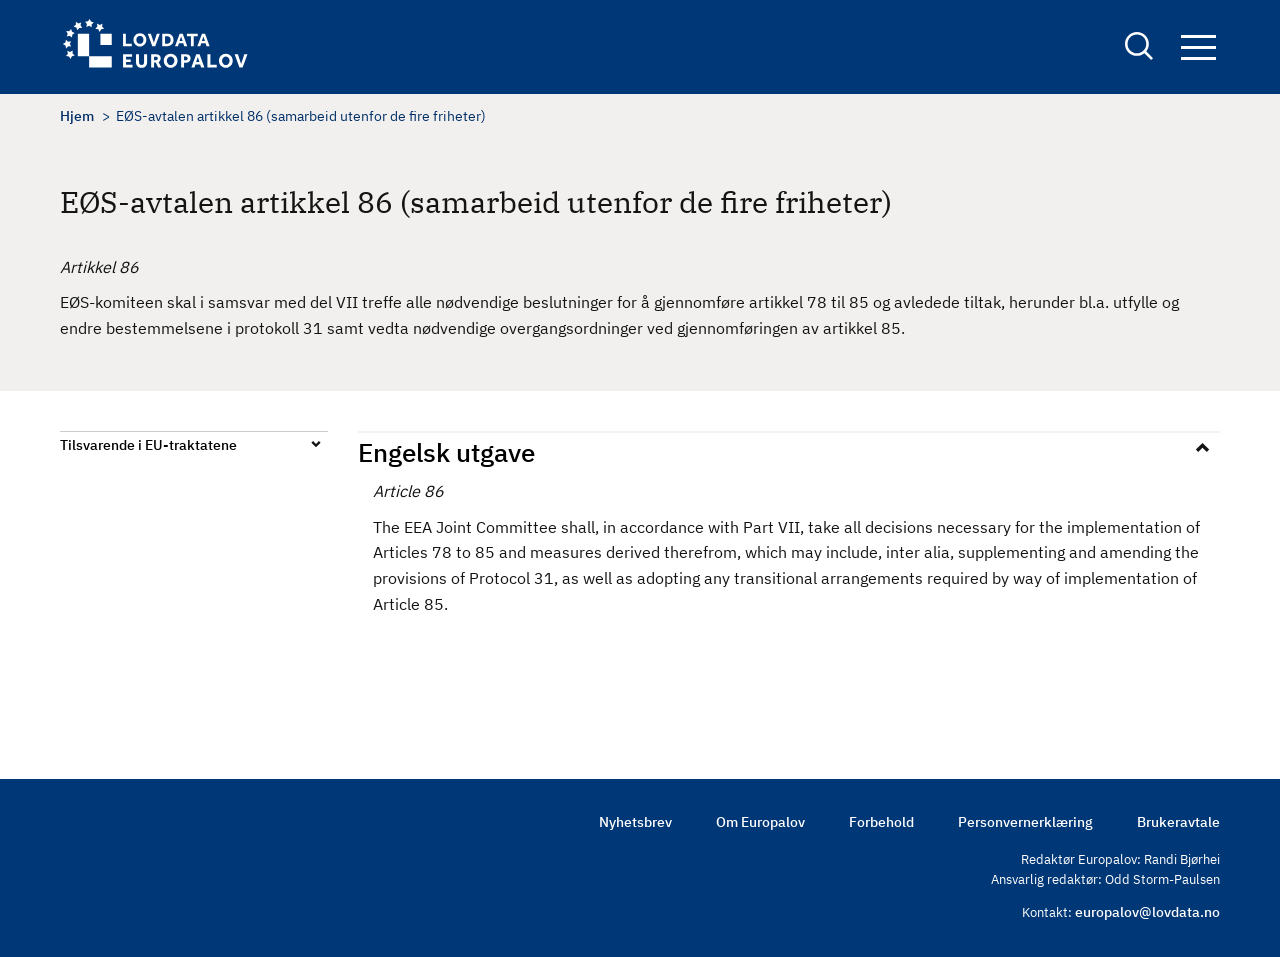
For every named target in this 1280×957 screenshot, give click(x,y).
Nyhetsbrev (635, 822)
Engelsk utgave (446, 452)
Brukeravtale (1178, 822)
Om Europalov (760, 822)
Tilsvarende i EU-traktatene (148, 445)
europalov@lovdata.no (1147, 912)
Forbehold (881, 822)
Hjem (77, 116)
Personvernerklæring (1025, 822)
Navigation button (1198, 47)
